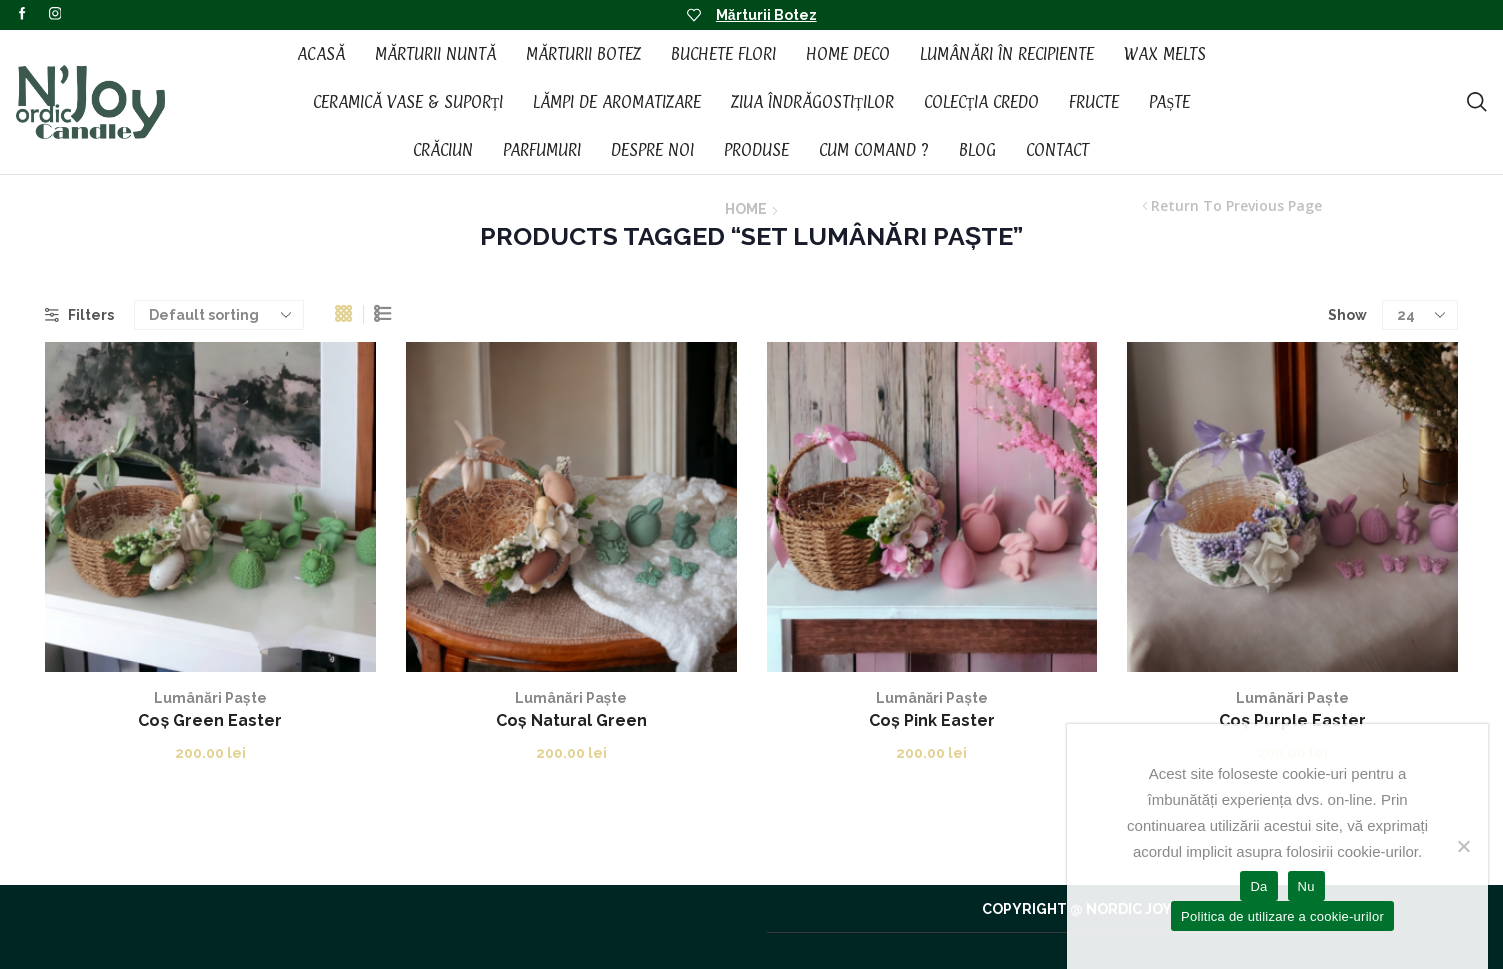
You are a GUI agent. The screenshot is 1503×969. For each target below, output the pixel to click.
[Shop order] (219, 315)
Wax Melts (1165, 54)
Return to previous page (1236, 206)
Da (1258, 886)
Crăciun (443, 150)
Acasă (321, 54)
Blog (977, 150)
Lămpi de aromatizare (617, 102)
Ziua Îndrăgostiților (812, 102)
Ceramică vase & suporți (408, 102)
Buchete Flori (723, 54)
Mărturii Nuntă (435, 54)
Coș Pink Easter (932, 720)
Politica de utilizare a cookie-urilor (1282, 916)
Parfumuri (542, 150)
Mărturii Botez (766, 15)
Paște (1169, 102)
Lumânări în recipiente (1007, 54)
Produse (756, 150)
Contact (1057, 150)
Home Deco (848, 54)
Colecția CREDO (982, 102)
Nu (1306, 886)
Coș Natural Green (571, 720)
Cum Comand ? (874, 150)
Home (746, 209)
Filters (79, 315)
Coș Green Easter (210, 720)
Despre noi (652, 150)
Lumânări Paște (210, 698)
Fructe (1094, 102)
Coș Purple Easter (1292, 720)
